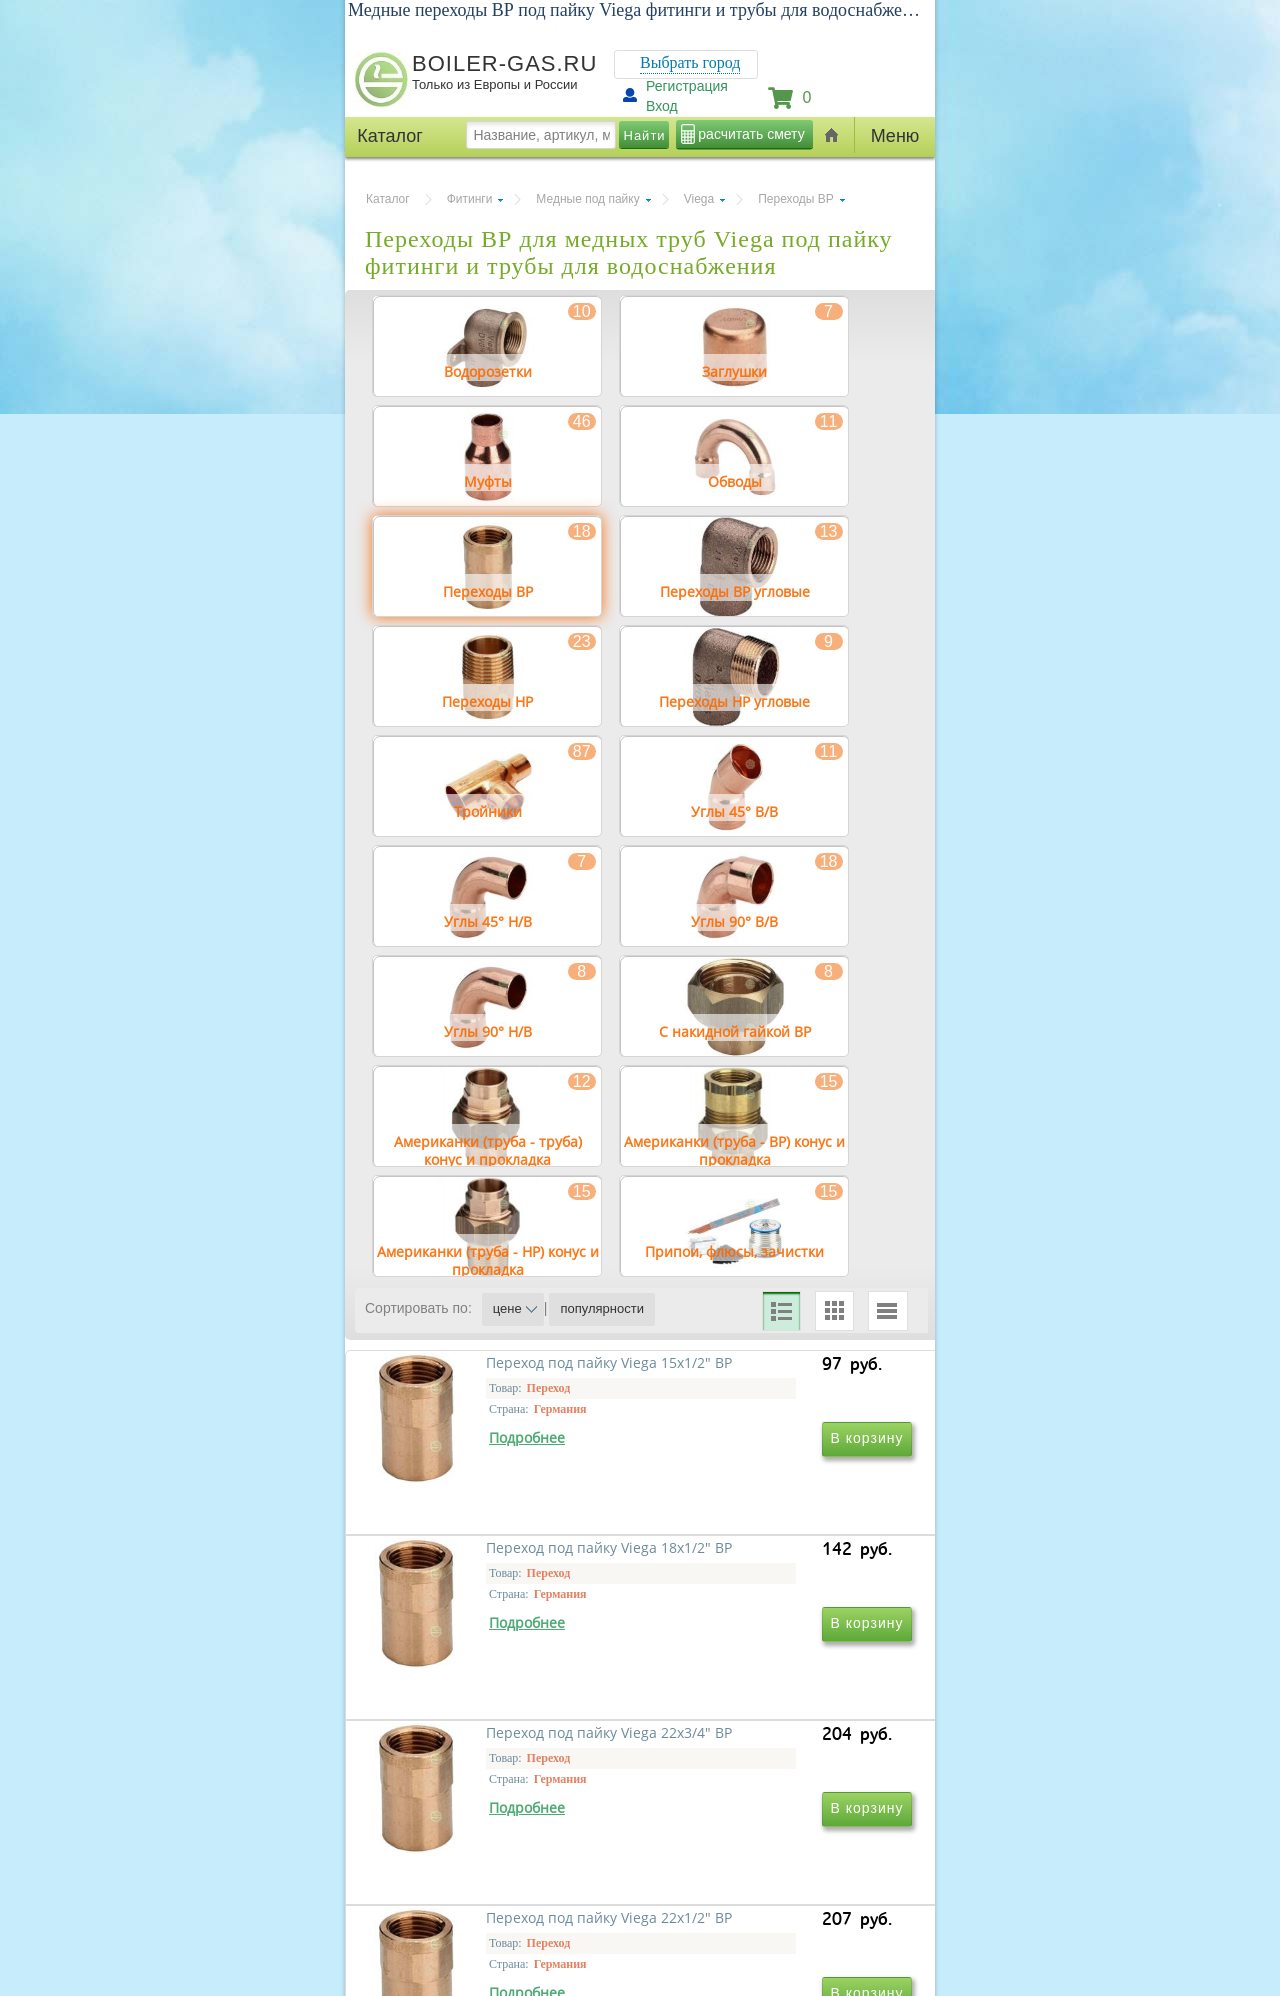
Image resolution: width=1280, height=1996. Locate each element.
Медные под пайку (587, 199)
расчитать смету (751, 134)
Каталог (388, 199)
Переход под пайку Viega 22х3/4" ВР (485, 1855)
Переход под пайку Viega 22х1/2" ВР (757, 1855)
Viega (699, 199)
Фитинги (470, 199)
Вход (662, 106)
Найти (645, 135)
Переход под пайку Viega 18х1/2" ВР (757, 1567)
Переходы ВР (796, 199)
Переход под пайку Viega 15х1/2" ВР (485, 1567)
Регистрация (687, 86)
